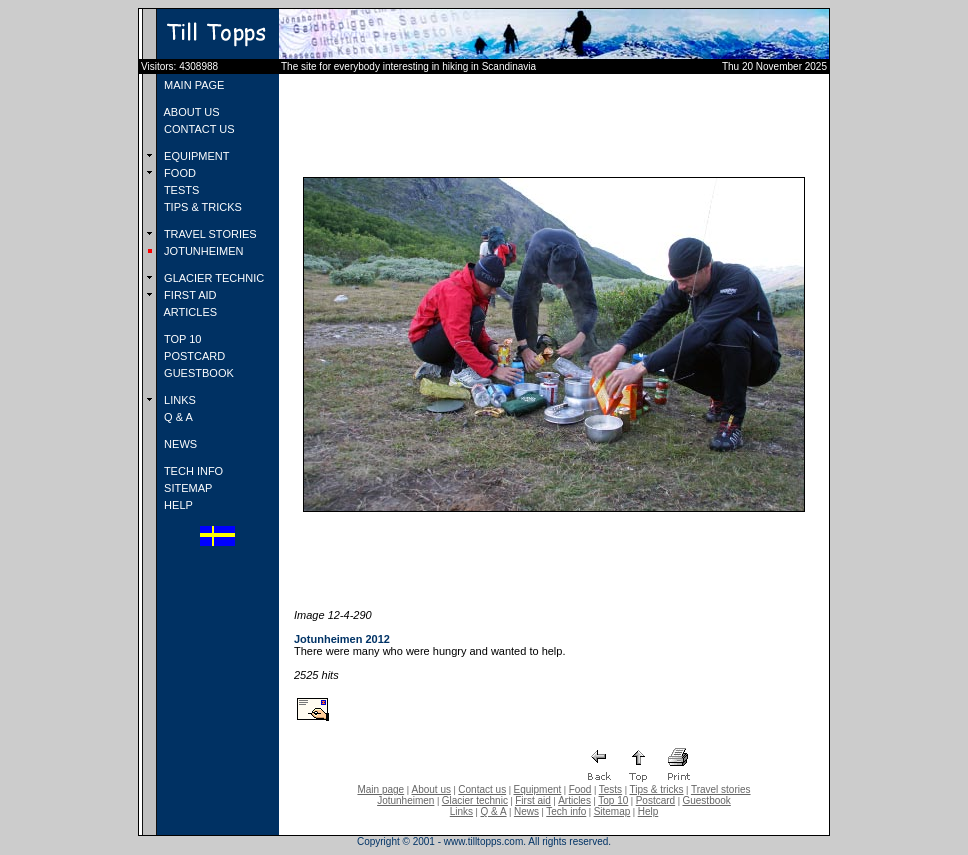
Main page (380, 789)
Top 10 (613, 800)
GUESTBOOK (197, 373)
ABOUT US (190, 112)
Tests (610, 789)
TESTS (180, 190)
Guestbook (706, 800)
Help (648, 811)
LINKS (178, 400)
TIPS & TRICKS (201, 207)
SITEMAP (186, 488)
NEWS (179, 444)
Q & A (177, 417)
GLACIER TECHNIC (212, 278)
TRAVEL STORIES (209, 234)
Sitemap (612, 811)
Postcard (655, 800)
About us (431, 789)
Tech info (566, 811)
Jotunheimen (405, 800)
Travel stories (721, 789)
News (526, 811)
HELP (177, 505)
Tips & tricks (656, 789)
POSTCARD (193, 356)
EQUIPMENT (195, 156)
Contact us (482, 789)
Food (580, 789)
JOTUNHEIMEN (202, 251)
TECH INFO (192, 471)
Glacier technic (475, 800)
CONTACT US (198, 129)
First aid (533, 800)
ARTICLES (189, 312)
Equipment (537, 789)
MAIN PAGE (192, 85)
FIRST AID (188, 295)
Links (461, 811)
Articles (574, 800)
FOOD (178, 173)
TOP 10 (181, 339)
